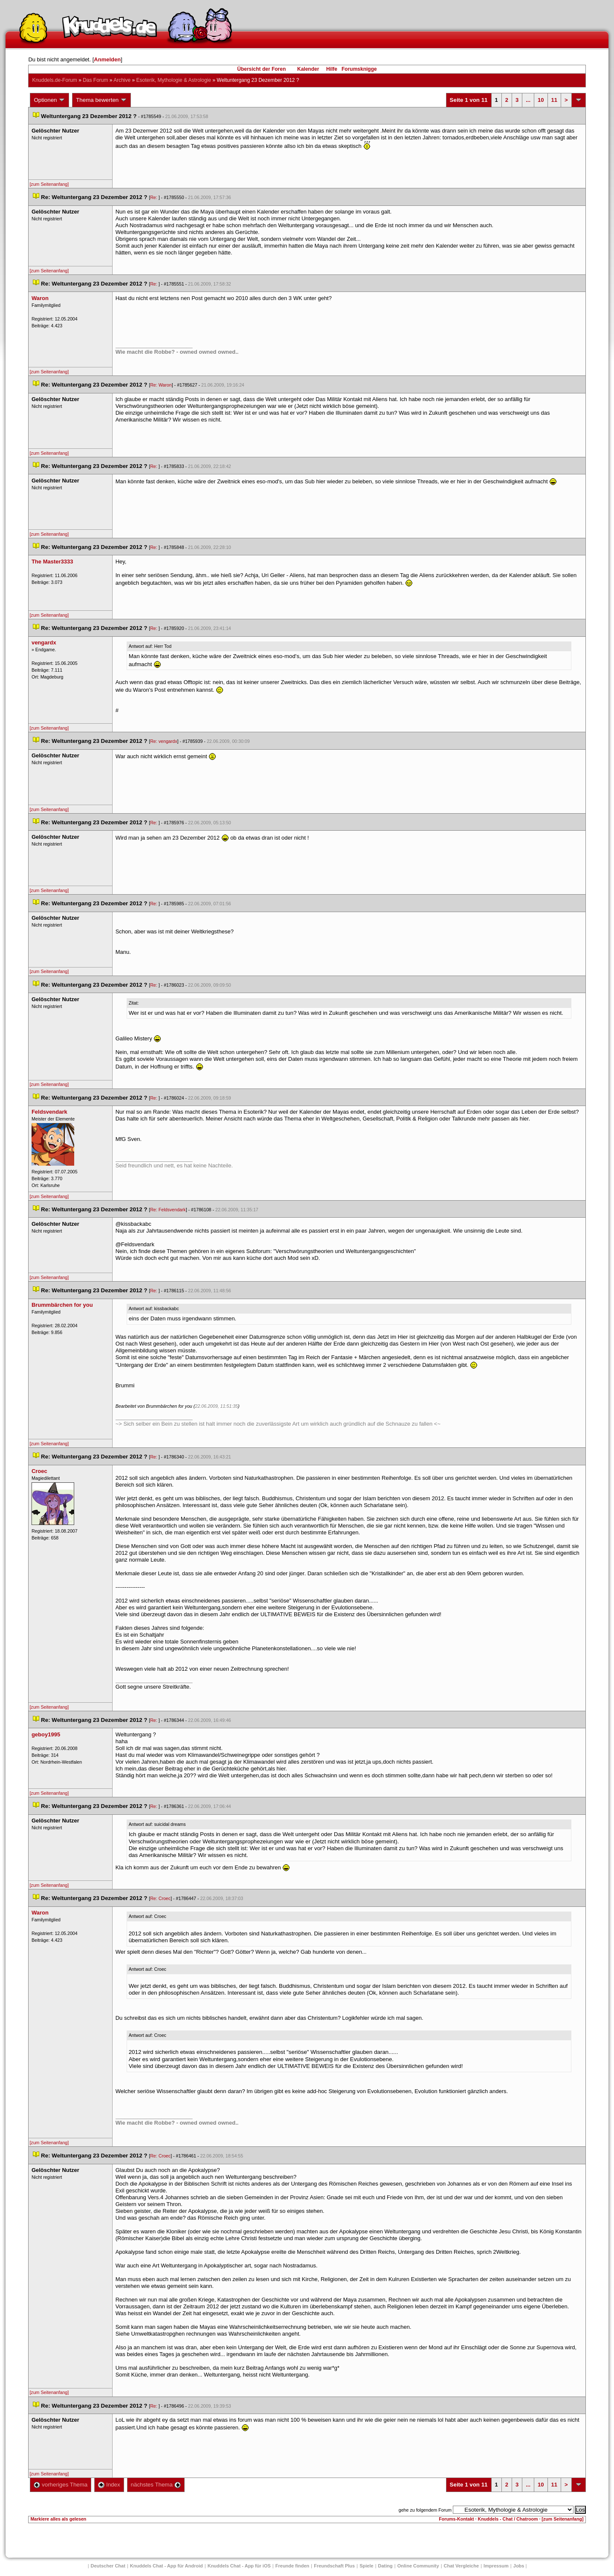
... (528, 100)
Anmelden (107, 59)
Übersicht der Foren (261, 69)
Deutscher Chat (108, 2565)
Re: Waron (161, 384)
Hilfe (331, 69)
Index (109, 2484)
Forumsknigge (359, 69)
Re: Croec (160, 1898)
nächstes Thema (156, 2484)
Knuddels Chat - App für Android (166, 2565)
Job (518, 2565)
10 (541, 100)
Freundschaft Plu (334, 2565)
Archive (121, 80)
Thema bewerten (101, 100)
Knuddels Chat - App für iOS (239, 2565)
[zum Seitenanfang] (49, 184)
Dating (385, 2565)
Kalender (308, 69)
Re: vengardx (163, 741)
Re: (154, 197)
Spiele (366, 2565)
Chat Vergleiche (461, 2565)
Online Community (418, 2565)
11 (554, 100)
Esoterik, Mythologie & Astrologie (173, 80)
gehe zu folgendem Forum (425, 2509)
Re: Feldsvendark (168, 1209)
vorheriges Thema (60, 2484)
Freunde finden (292, 2565)
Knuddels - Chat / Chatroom (508, 2518)
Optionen (49, 100)
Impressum (496, 2565)
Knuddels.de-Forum (54, 80)
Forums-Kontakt (456, 2518)
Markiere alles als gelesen (58, 2518)
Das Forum (95, 80)
